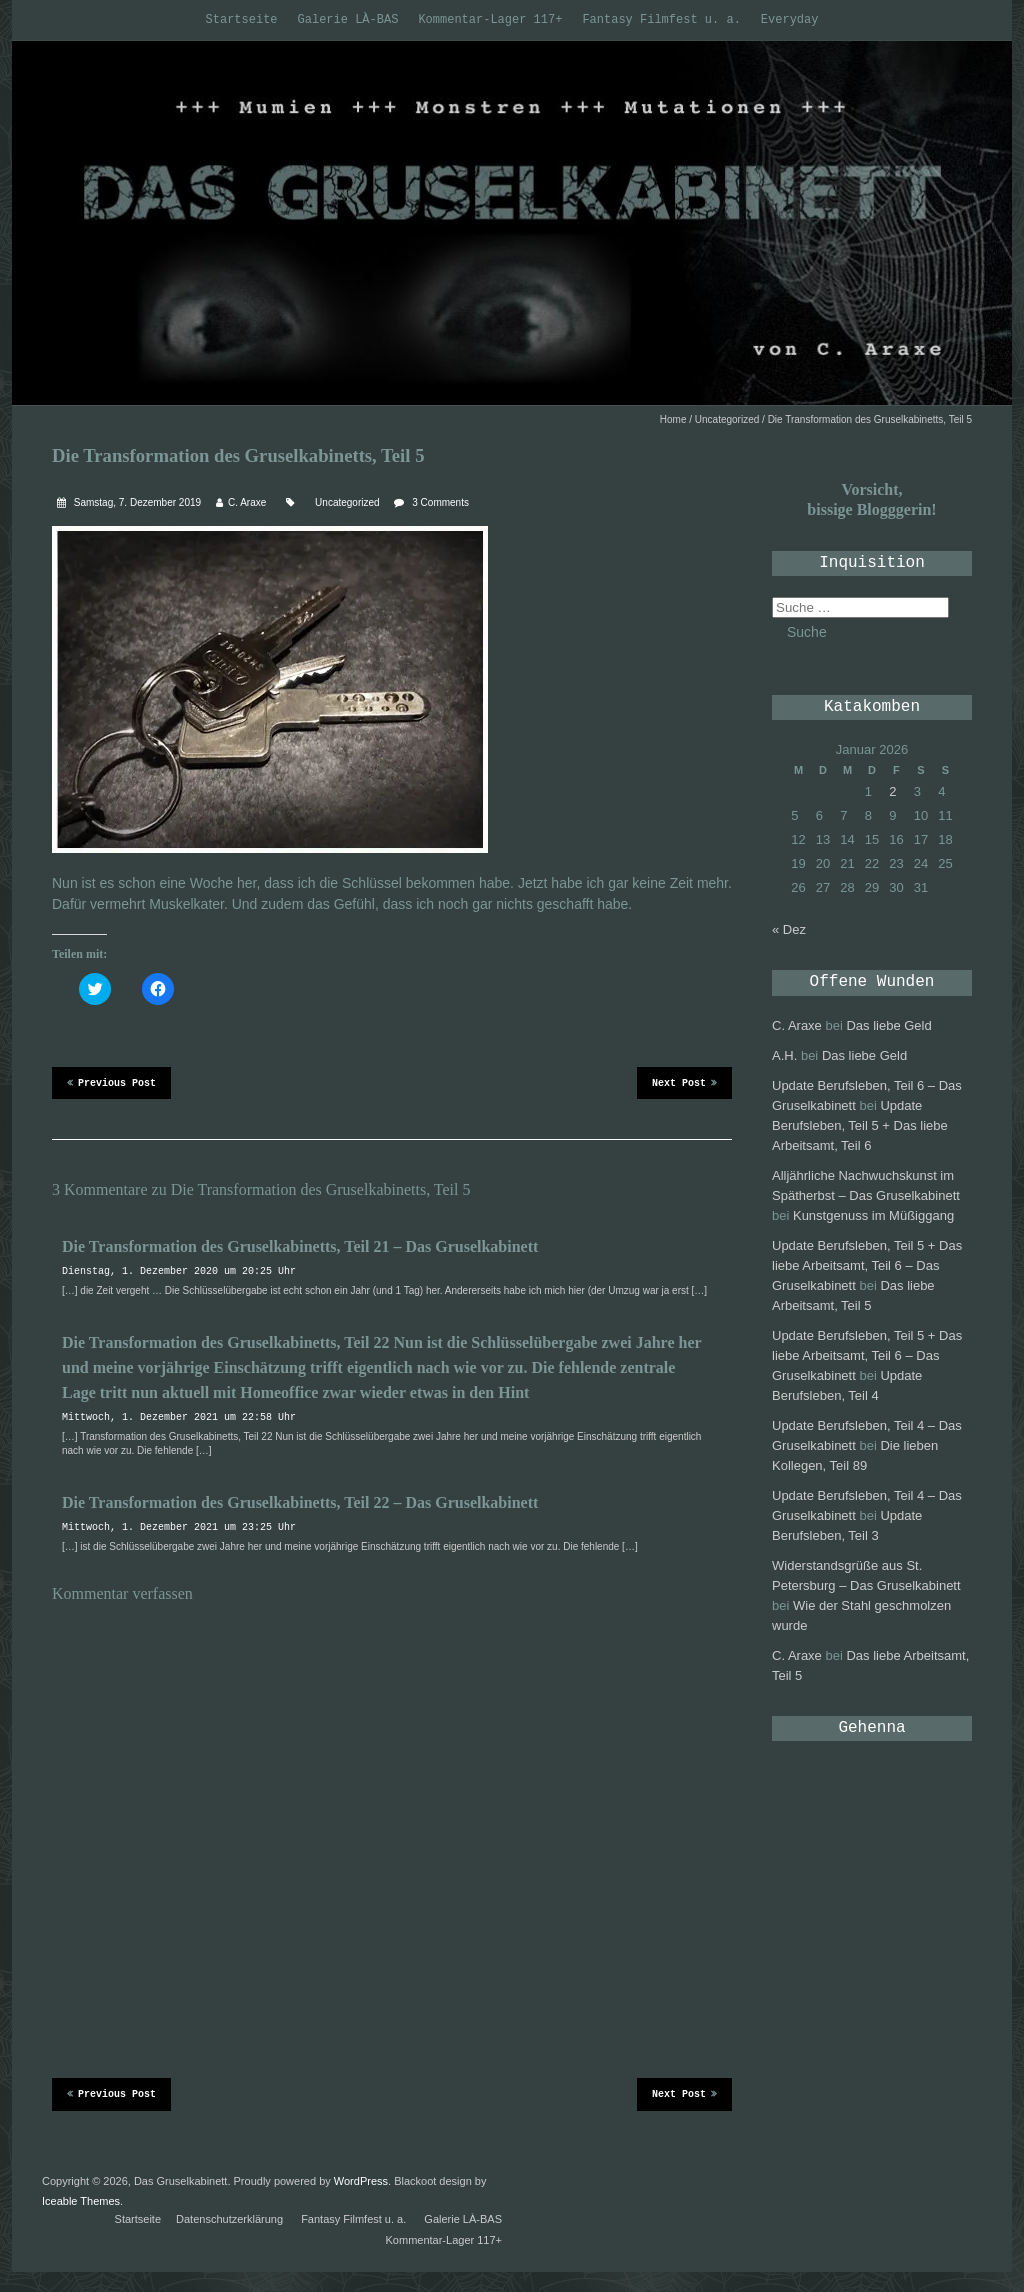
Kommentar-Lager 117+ (490, 20)
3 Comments (440, 502)
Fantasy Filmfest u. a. (661, 20)
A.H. (784, 1055)
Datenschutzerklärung (229, 2219)
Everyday (790, 20)
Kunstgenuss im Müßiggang (873, 1215)
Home (673, 419)
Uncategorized (727, 419)
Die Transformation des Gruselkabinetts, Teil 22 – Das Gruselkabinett (300, 1502)
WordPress (361, 2181)
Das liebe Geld (888, 1025)
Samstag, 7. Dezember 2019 (136, 502)
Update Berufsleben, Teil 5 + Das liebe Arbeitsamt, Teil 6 (860, 1125)
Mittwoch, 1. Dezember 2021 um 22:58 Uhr (179, 1417)
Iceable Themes (81, 2201)
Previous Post (111, 1082)
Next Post (684, 1082)
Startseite (242, 20)
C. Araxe (247, 502)
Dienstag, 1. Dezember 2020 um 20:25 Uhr (179, 1271)
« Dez (789, 929)
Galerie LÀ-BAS (348, 20)
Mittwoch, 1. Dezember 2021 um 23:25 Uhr (179, 1527)
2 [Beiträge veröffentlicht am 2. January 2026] (892, 791)
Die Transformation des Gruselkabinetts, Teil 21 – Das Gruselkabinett (300, 1246)
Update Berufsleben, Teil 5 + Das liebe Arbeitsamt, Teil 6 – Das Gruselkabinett (867, 1265)
